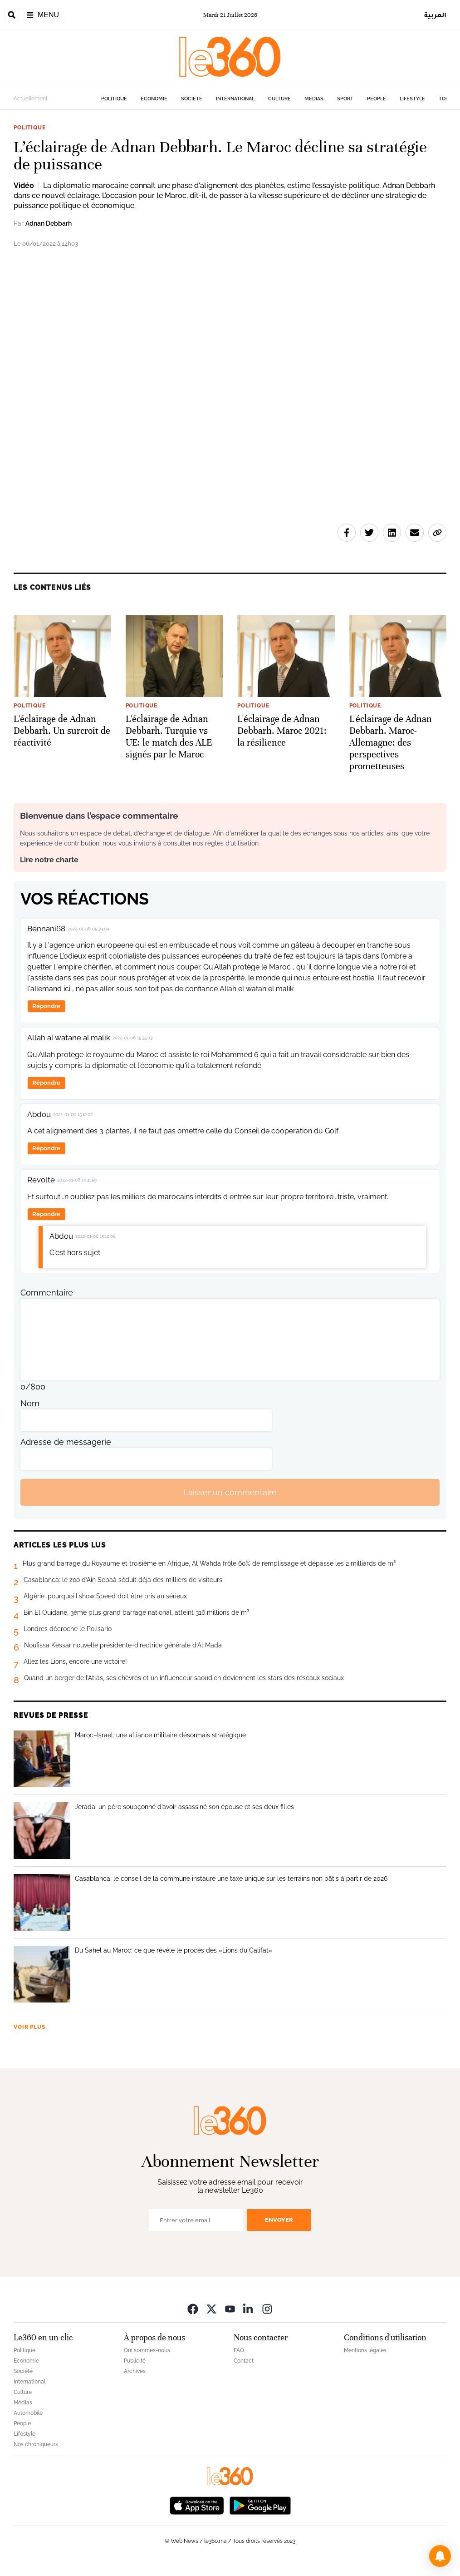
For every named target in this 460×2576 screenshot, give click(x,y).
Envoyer (279, 2219)
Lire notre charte (49, 859)
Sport (345, 99)
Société (191, 99)
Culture (279, 99)
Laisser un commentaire (230, 1492)
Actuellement (31, 98)
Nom (29, 1403)
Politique (114, 99)
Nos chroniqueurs (36, 2444)
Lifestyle (412, 99)
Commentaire (46, 1292)
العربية (435, 14)
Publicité (135, 2361)
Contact (244, 2361)
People (376, 99)
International (235, 99)
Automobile (28, 2413)
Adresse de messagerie (65, 1442)
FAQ (239, 2350)
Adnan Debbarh (48, 223)
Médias (313, 99)
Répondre (46, 1006)
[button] (440, 2556)
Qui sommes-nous (147, 2350)
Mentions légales (365, 2350)
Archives (135, 2371)
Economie (154, 99)
